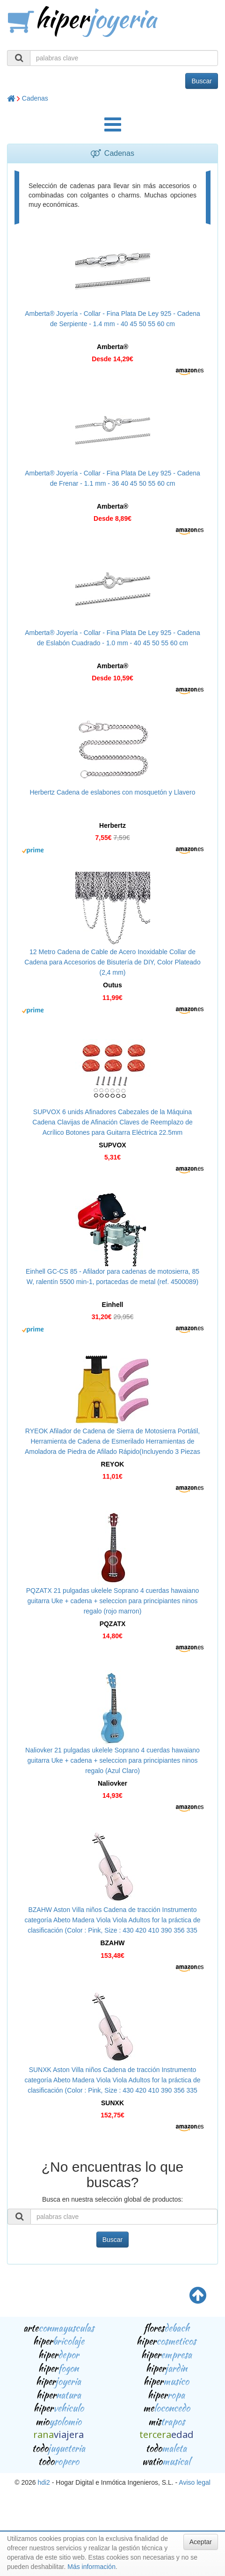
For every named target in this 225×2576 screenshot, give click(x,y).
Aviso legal (194, 2482)
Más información (91, 2566)
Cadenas (35, 98)
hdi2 (43, 2482)
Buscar (201, 81)
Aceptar (200, 2542)
